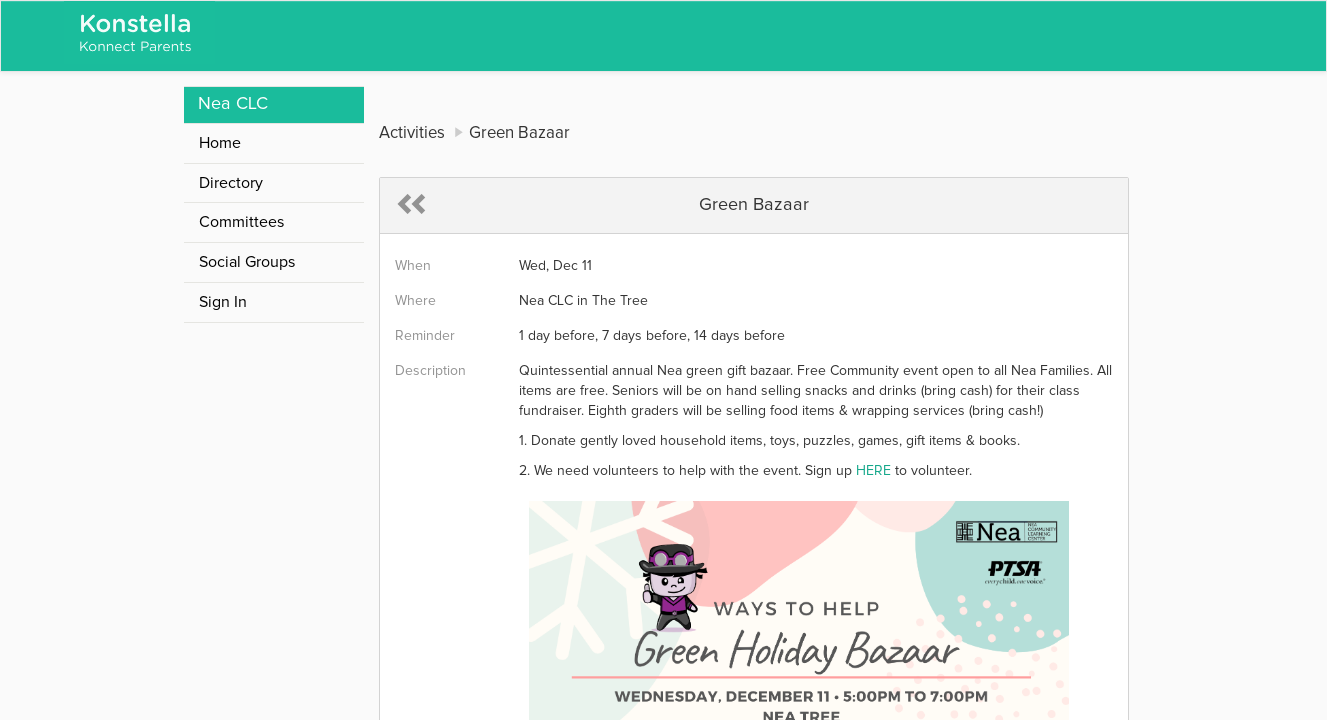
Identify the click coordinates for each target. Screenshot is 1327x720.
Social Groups (247, 262)
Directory (231, 183)
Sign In (223, 302)
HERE (873, 471)
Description (430, 371)
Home (220, 143)
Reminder (425, 336)
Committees (241, 222)
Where (415, 301)
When (413, 266)
